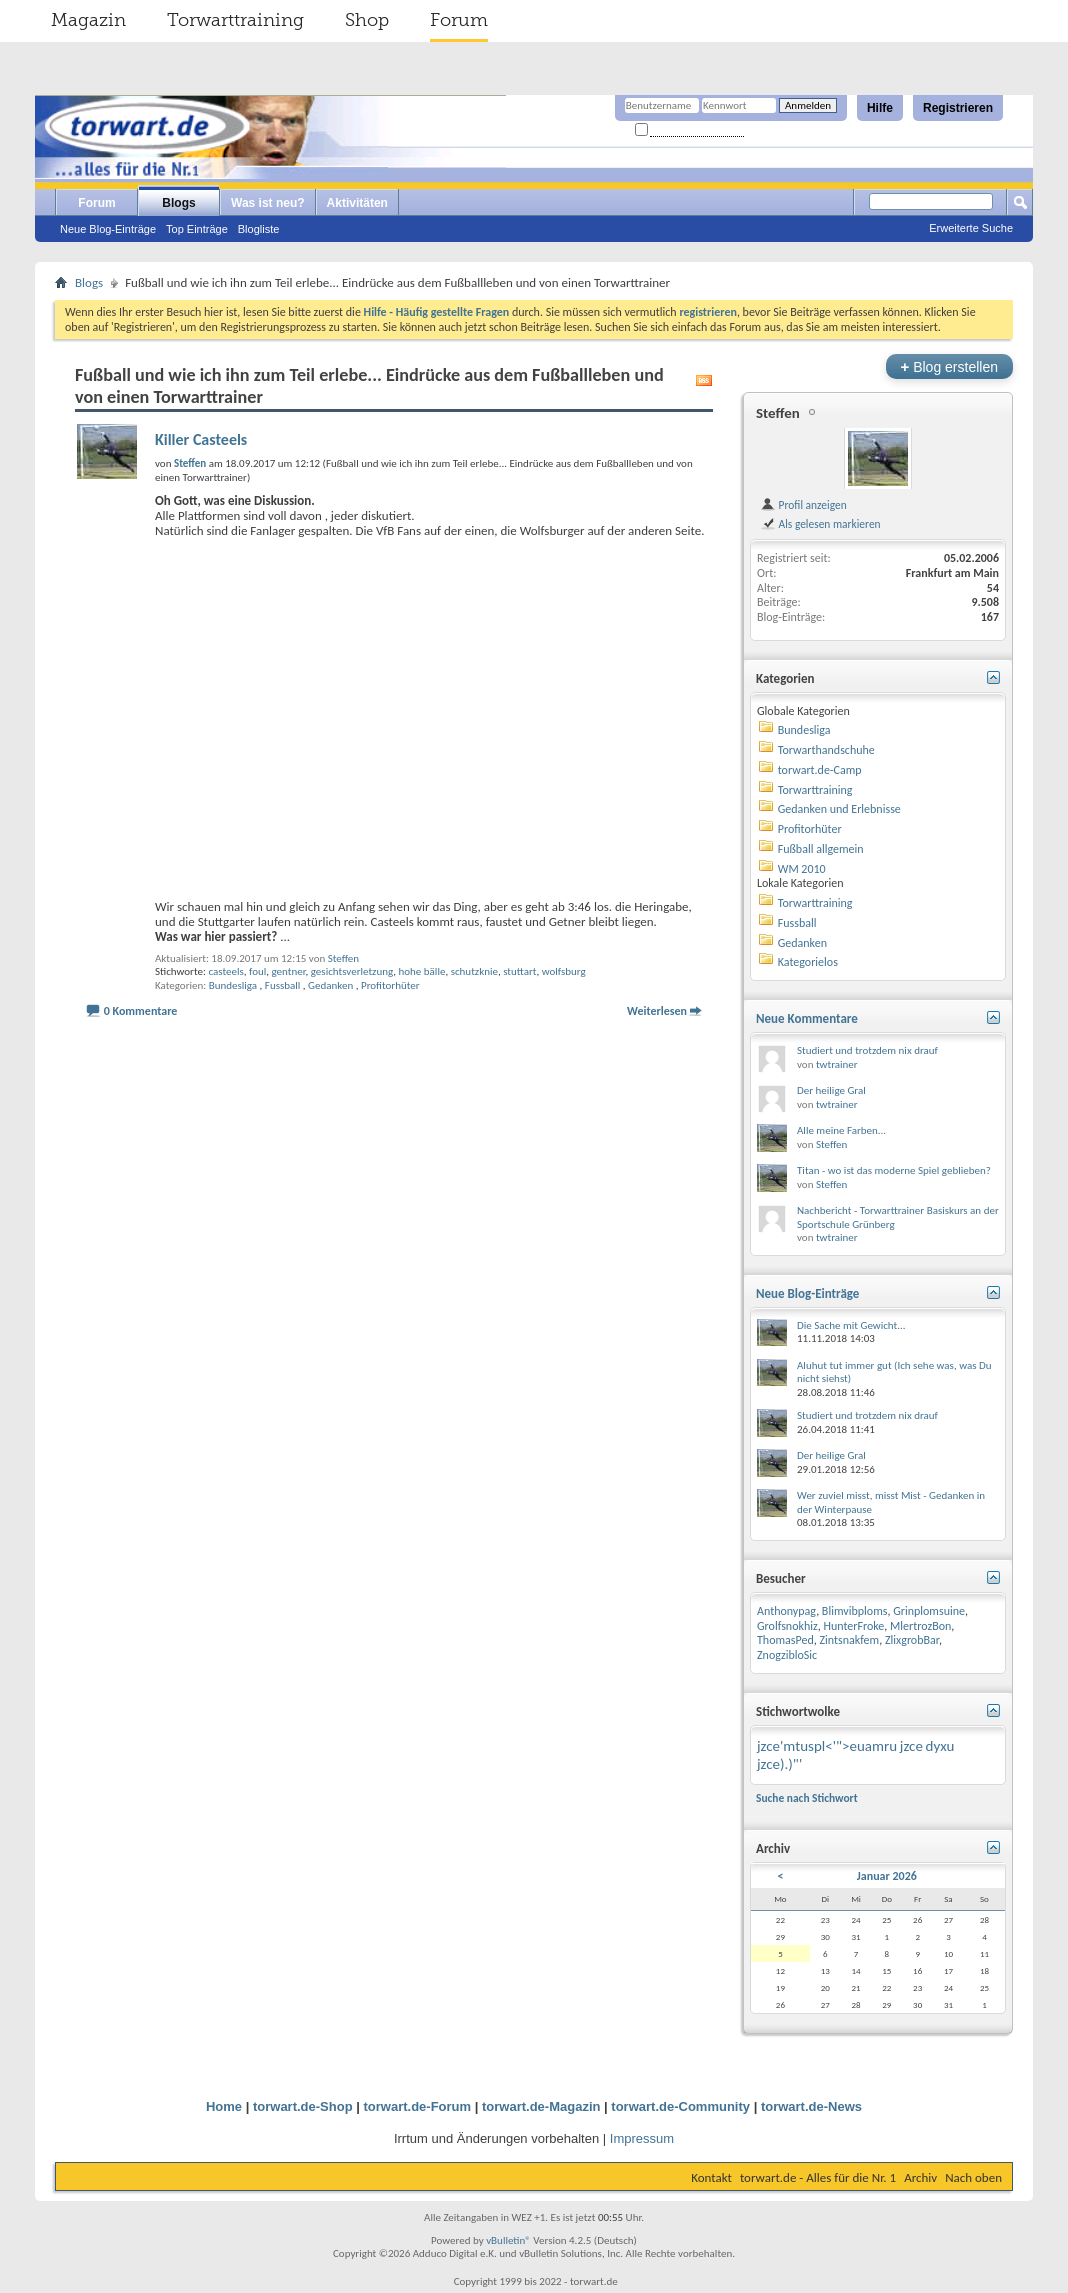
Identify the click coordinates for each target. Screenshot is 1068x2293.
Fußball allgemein (821, 849)
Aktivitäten (357, 203)
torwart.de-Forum (418, 2106)
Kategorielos (808, 962)
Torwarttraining (235, 20)
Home (224, 2106)
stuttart (519, 971)
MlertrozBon (920, 1626)
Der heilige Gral (831, 1090)
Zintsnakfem (849, 1640)
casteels (225, 971)
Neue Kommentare (807, 1018)
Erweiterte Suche (971, 228)
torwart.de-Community (680, 2106)
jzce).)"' (779, 1764)
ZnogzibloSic (787, 1655)
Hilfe (880, 108)
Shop (367, 20)
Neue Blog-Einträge (108, 229)
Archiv (920, 2177)
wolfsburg (564, 971)
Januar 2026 (887, 1876)
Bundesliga (233, 985)
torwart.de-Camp (820, 770)
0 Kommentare (141, 1011)
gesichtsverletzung (352, 971)
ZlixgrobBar (912, 1640)
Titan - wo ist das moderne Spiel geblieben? (894, 1170)
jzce (911, 1746)
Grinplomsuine (929, 1611)
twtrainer (837, 1064)
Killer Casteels (201, 439)
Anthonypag (786, 1611)
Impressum (642, 2138)
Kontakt (711, 2177)
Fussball (283, 985)
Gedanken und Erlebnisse (839, 809)
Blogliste (259, 229)
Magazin (88, 20)
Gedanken (330, 985)
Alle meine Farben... (841, 1130)
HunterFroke (853, 1626)
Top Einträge (197, 229)
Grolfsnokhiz (787, 1626)
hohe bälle (422, 971)
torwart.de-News (811, 2106)
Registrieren (958, 108)
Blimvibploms (855, 1611)
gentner (288, 971)
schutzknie (474, 971)
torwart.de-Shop (303, 2106)
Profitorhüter (390, 985)
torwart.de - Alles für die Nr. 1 (818, 2177)
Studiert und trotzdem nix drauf (867, 1050)
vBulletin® (508, 2240)
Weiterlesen (657, 1011)
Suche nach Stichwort (807, 1798)
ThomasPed (785, 1640)
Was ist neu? (268, 203)
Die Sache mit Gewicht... (851, 1325)
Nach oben (973, 2177)
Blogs (178, 203)
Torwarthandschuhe (826, 750)
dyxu (940, 1746)
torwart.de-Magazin (541, 2106)
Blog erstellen (949, 366)
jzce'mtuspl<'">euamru (827, 1746)
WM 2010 (802, 869)
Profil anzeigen (803, 505)
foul (257, 971)
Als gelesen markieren (820, 524)
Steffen (343, 958)
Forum (459, 20)
